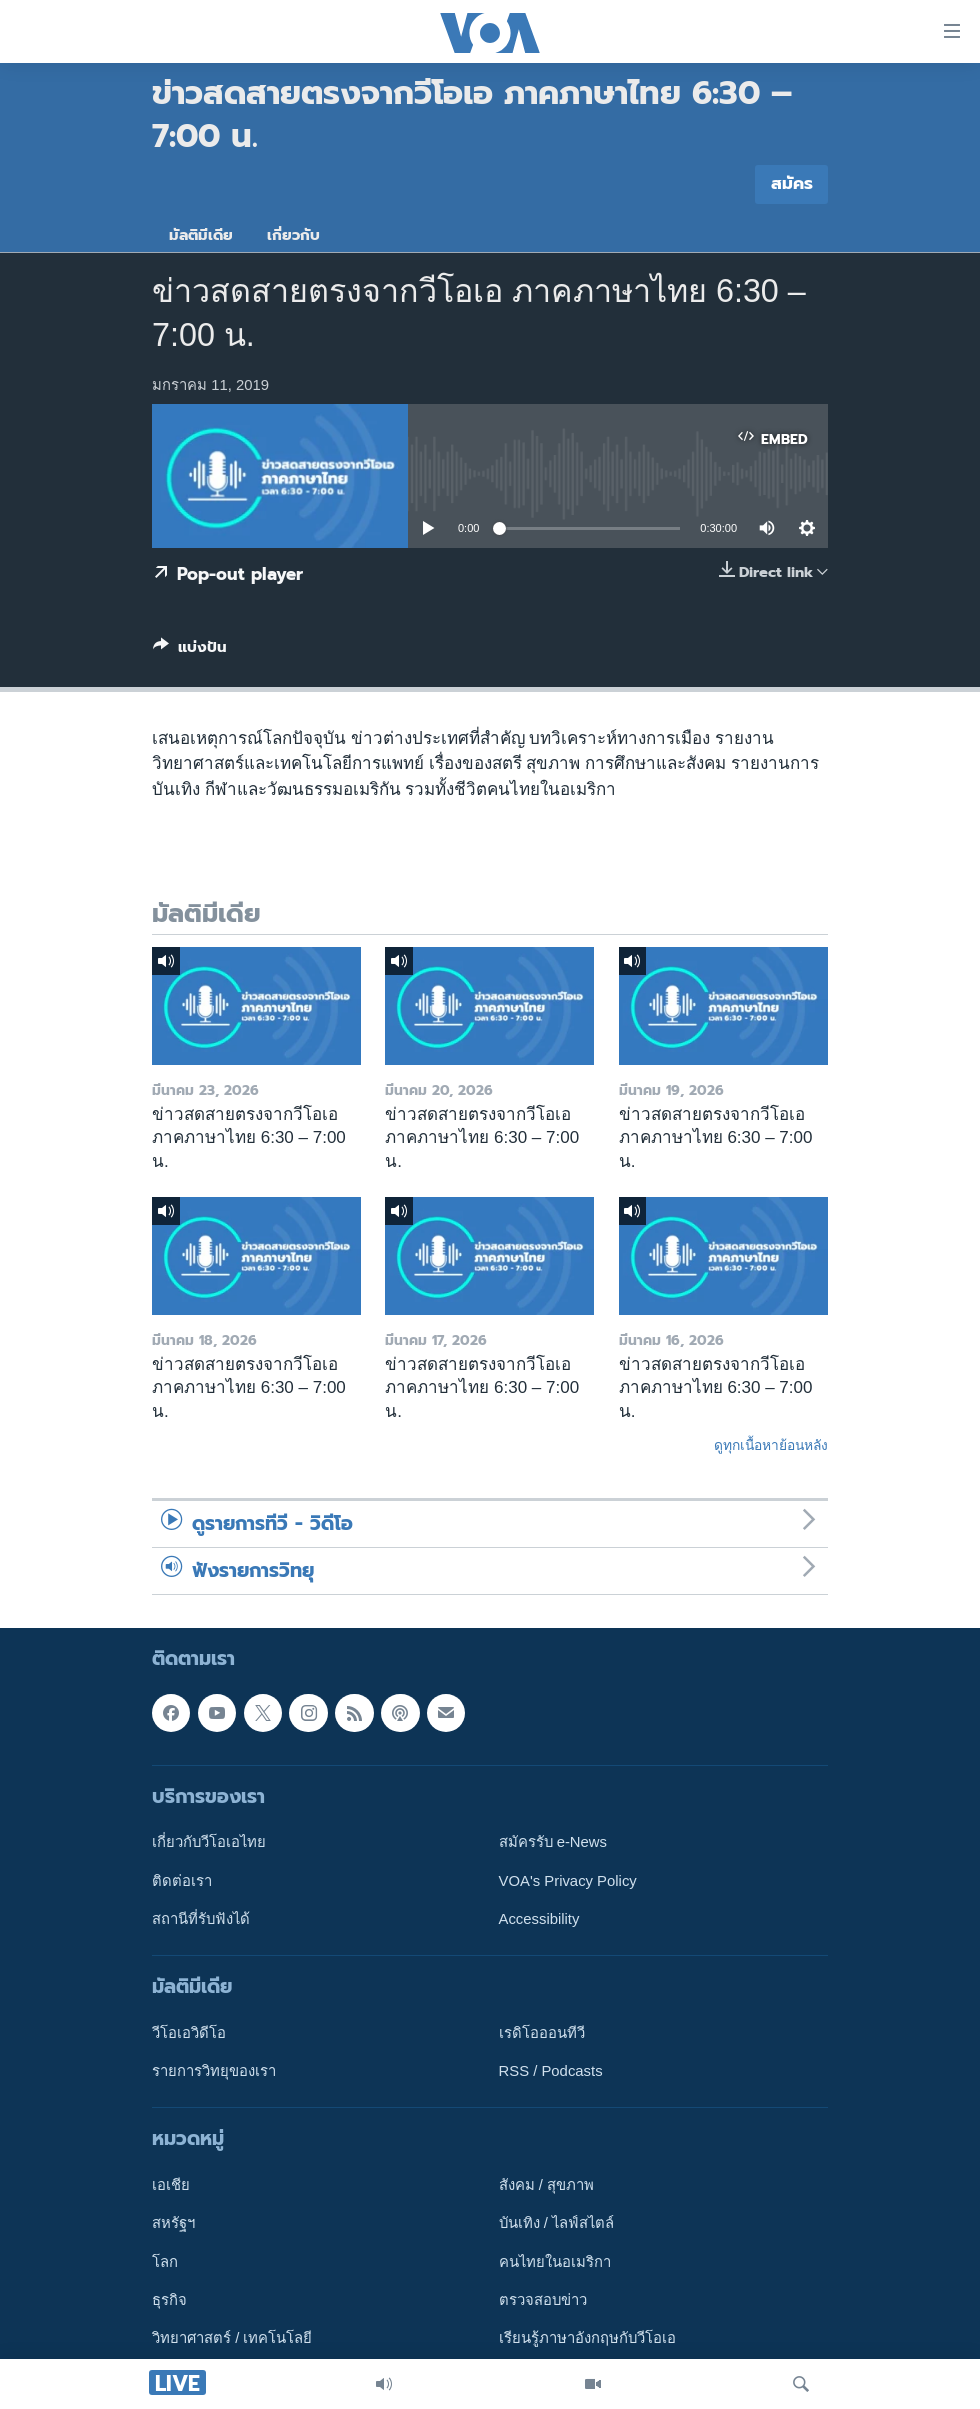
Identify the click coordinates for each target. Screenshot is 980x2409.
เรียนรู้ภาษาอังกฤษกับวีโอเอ (587, 2338)
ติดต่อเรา (182, 1880)
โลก (165, 2262)
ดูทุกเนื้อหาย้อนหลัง (771, 1445)
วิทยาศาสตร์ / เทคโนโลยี (232, 2338)
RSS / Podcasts (551, 2071)
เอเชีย (171, 2185)
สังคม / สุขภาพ (546, 2185)
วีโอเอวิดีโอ (189, 2033)
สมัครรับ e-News (553, 1842)
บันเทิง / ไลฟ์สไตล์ (556, 2223)
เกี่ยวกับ (293, 235)
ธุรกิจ (169, 2300)
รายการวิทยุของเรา (214, 2071)
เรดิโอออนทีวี (542, 2033)
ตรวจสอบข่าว (543, 2300)
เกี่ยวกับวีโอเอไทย (209, 1842)
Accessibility (539, 1919)
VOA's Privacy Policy (568, 1880)
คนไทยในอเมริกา (555, 2262)
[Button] (190, 651)
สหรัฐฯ (173, 2223)
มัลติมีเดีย (201, 235)
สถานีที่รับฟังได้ (201, 1919)
